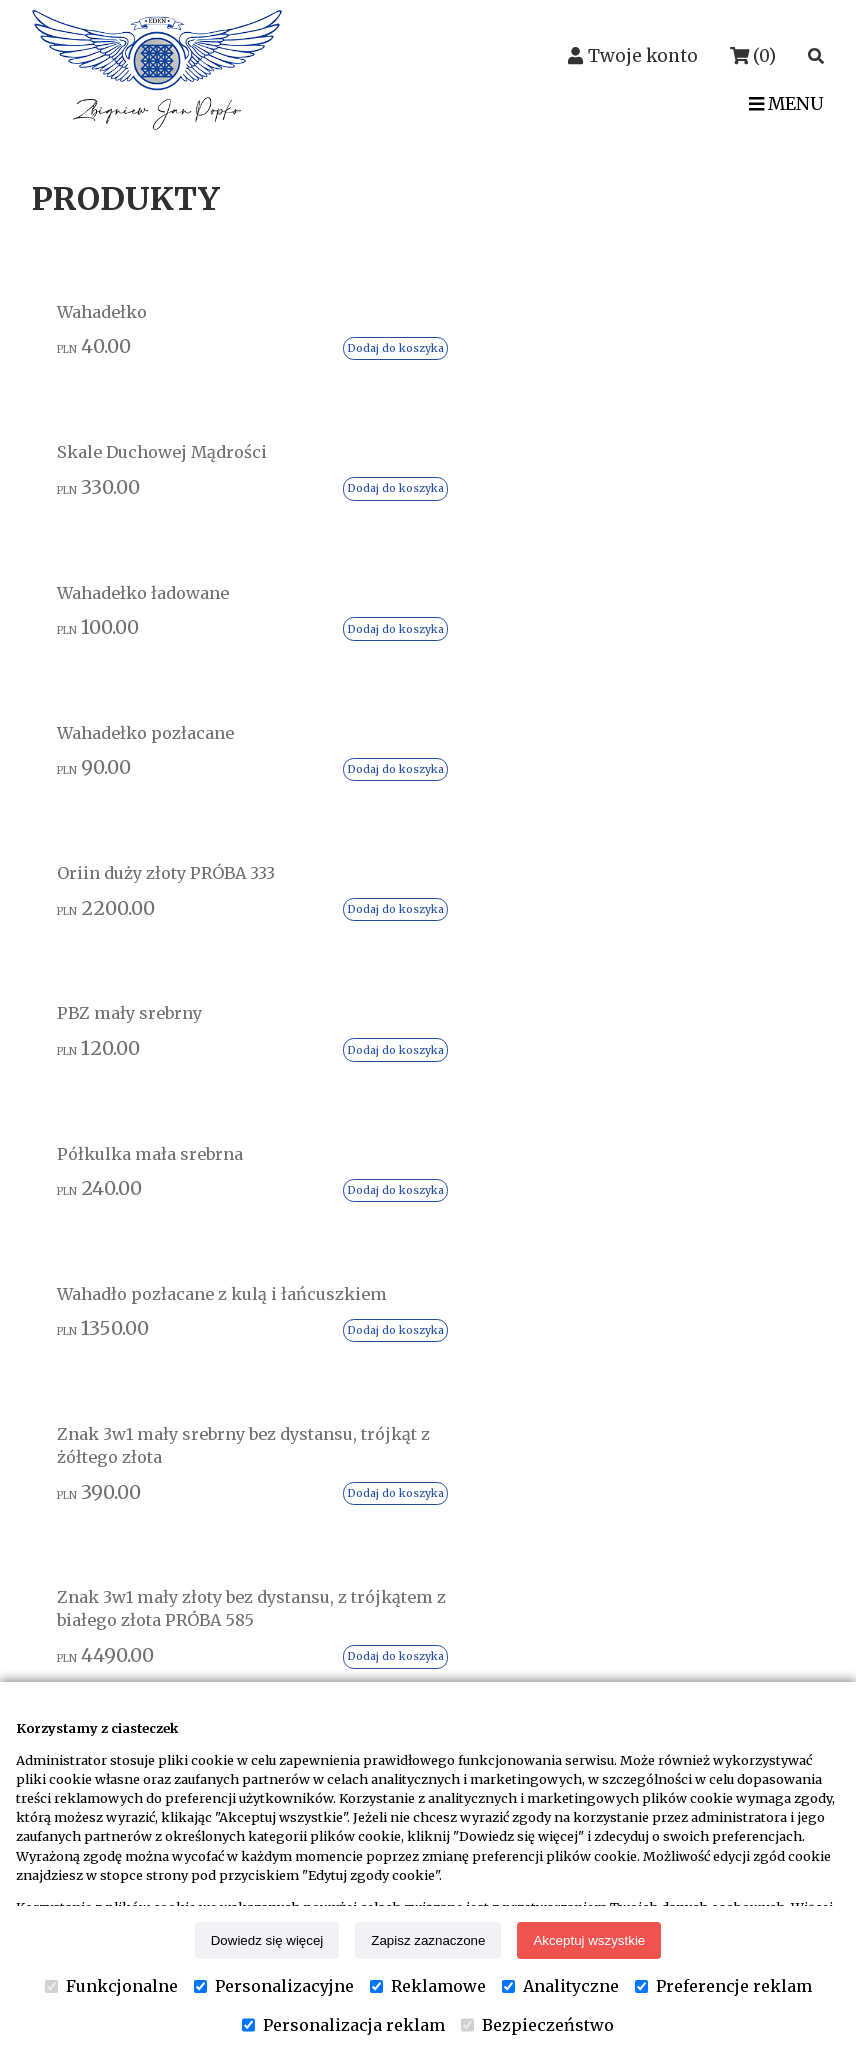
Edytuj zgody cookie (392, 1473)
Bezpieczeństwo (537, 2025)
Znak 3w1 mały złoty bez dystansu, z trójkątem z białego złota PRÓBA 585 (326, 871)
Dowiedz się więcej (267, 1940)
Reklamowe (428, 1986)
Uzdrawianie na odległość (679, 1360)
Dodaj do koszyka (167, 427)
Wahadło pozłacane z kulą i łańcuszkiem (712, 589)
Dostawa (346, 1352)
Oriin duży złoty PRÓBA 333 (117, 576)
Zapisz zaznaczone (428, 1940)
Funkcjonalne (111, 1986)
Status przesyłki (377, 1321)
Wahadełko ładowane (507, 331)
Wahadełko (111, 319)
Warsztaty (616, 1451)
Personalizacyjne (274, 1986)
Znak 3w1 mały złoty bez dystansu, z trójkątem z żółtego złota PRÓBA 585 (524, 871)
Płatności (349, 1443)
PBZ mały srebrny (301, 564)
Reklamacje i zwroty (394, 1413)
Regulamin (356, 1382)
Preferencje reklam (723, 1986)
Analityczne (560, 1986)
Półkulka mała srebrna (522, 564)
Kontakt (101, 1608)
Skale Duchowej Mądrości (303, 343)
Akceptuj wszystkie (589, 1940)
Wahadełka (620, 1390)
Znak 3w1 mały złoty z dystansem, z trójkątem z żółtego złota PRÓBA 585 (722, 871)
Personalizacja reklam (343, 2025)
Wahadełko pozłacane (705, 331)
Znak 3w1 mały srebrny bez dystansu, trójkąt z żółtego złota (128, 859)
